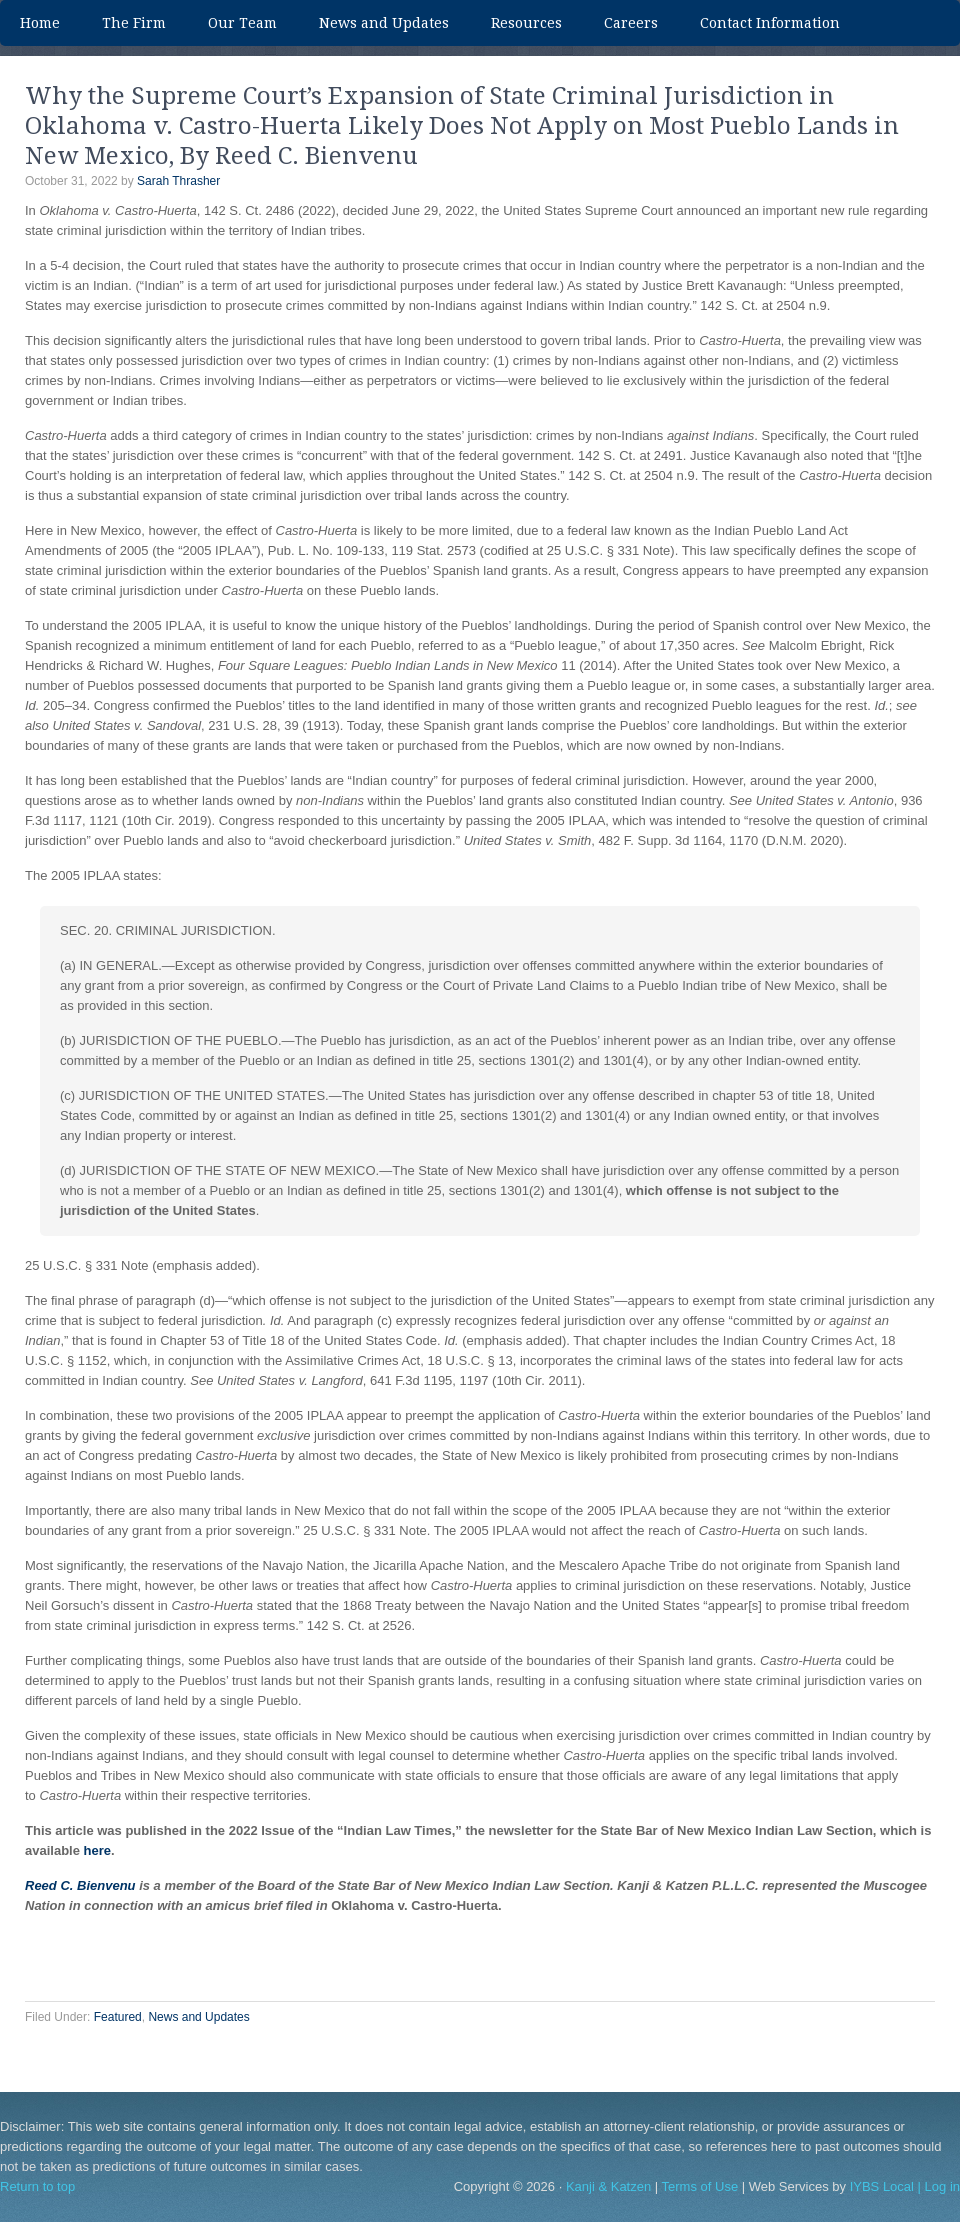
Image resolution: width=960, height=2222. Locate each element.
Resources (526, 23)
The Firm (134, 23)
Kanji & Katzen (608, 2186)
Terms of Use (700, 2186)
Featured (118, 2017)
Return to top (37, 2186)
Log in (942, 2186)
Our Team (232, 23)
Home (40, 23)
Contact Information (770, 23)
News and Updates (384, 23)
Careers (631, 23)
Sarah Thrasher (178, 181)
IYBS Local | (887, 2186)
